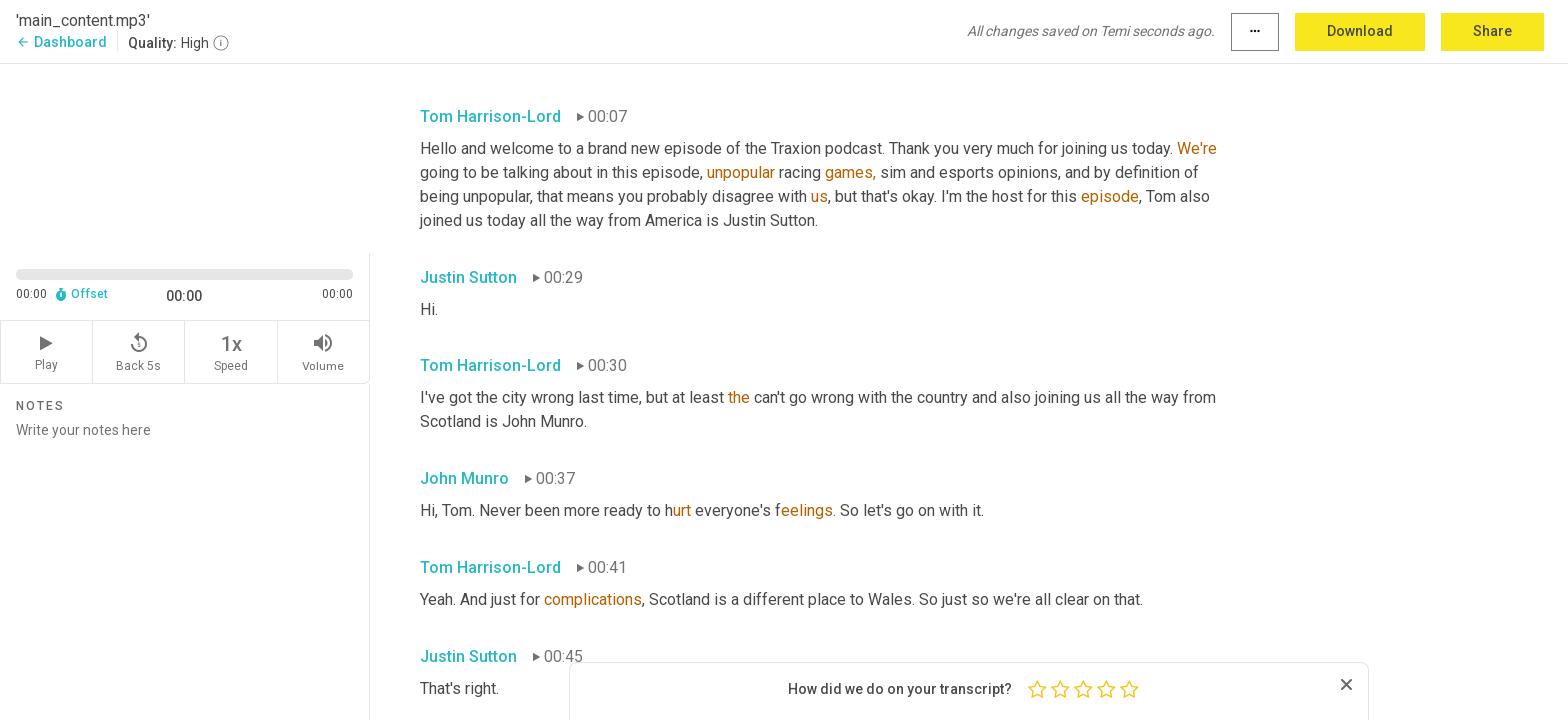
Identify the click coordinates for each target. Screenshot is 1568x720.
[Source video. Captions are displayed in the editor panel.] (185, 156)
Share (1492, 31)
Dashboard (61, 42)
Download (1360, 31)
